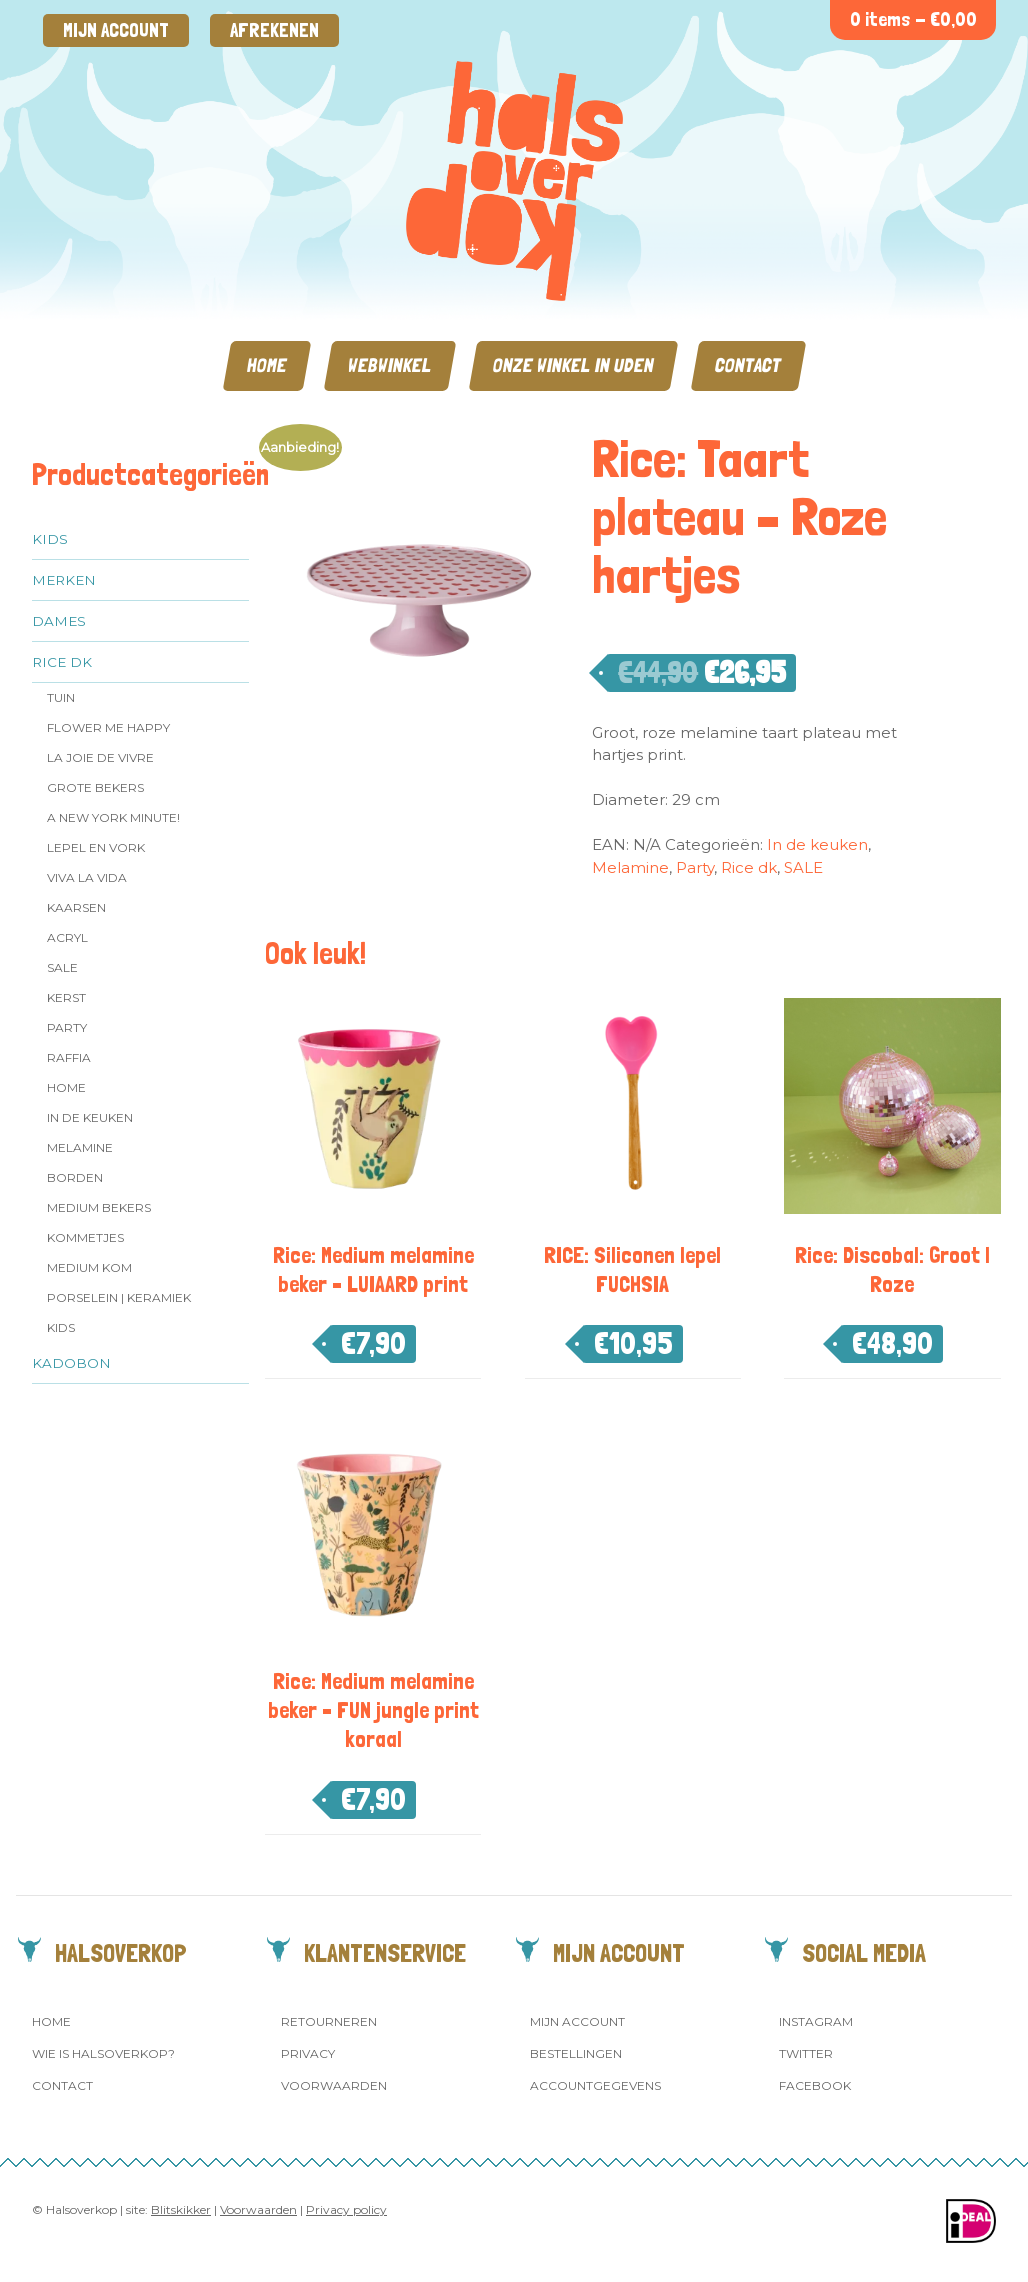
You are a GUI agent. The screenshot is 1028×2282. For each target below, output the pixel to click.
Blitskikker (181, 2209)
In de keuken (90, 1117)
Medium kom (89, 1267)
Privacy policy (346, 2209)
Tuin (61, 697)
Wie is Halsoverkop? (103, 2053)
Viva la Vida (87, 877)
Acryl (67, 937)
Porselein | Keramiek (119, 1297)
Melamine (80, 1147)
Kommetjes (85, 1237)
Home (267, 365)
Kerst (66, 997)
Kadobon (71, 1363)
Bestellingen (576, 2053)
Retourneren (329, 2021)
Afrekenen (274, 30)
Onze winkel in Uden (573, 365)
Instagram (816, 2021)
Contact (748, 365)
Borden (75, 1177)
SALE (62, 967)
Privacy (308, 2053)
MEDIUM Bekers (99, 1207)
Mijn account (116, 30)
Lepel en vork (96, 847)
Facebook (815, 2085)
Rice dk (62, 662)
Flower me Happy (108, 727)
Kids (50, 539)
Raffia (69, 1057)
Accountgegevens (595, 2085)
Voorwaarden (334, 2085)
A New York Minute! (113, 817)
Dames (59, 621)
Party (67, 1027)
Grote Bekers (95, 787)
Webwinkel (390, 365)
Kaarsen (76, 907)
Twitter (806, 2053)
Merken (64, 580)
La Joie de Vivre (100, 757)
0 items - (913, 19)
